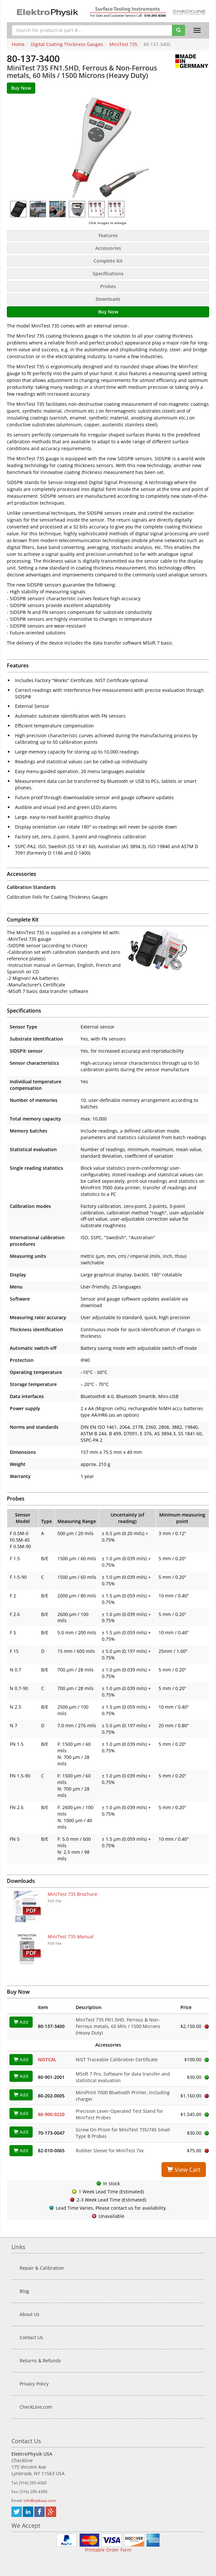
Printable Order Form (108, 2550)
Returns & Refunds (40, 2360)
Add (21, 2022)
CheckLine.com (36, 2407)
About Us (29, 2314)
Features (108, 235)
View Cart (183, 2169)
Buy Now (108, 312)
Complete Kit (108, 261)
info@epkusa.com (39, 2500)
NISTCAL (47, 2059)
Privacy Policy (34, 2384)
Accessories (108, 248)
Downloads (108, 299)
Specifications (108, 273)
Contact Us (31, 2337)
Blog (24, 2291)
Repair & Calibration (42, 2268)
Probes (108, 286)
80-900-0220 (51, 2114)
